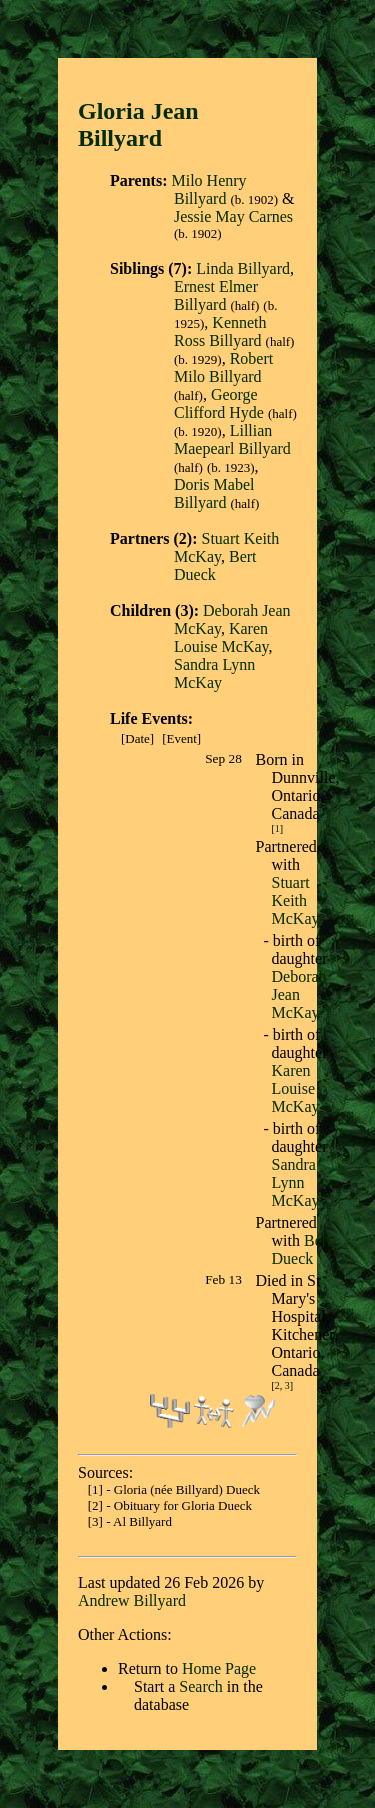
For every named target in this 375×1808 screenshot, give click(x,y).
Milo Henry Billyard (208, 189)
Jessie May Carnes (233, 216)
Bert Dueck (215, 565)
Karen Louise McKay (221, 637)
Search (201, 1686)
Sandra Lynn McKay (214, 673)
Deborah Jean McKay (299, 994)
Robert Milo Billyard (223, 367)
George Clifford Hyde (219, 403)
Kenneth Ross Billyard (220, 331)
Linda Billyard (243, 268)
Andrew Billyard (132, 1600)
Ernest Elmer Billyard (216, 295)
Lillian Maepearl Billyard (232, 439)
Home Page (219, 1668)
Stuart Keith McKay (296, 900)
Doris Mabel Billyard (214, 493)
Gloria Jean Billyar (138, 124)
